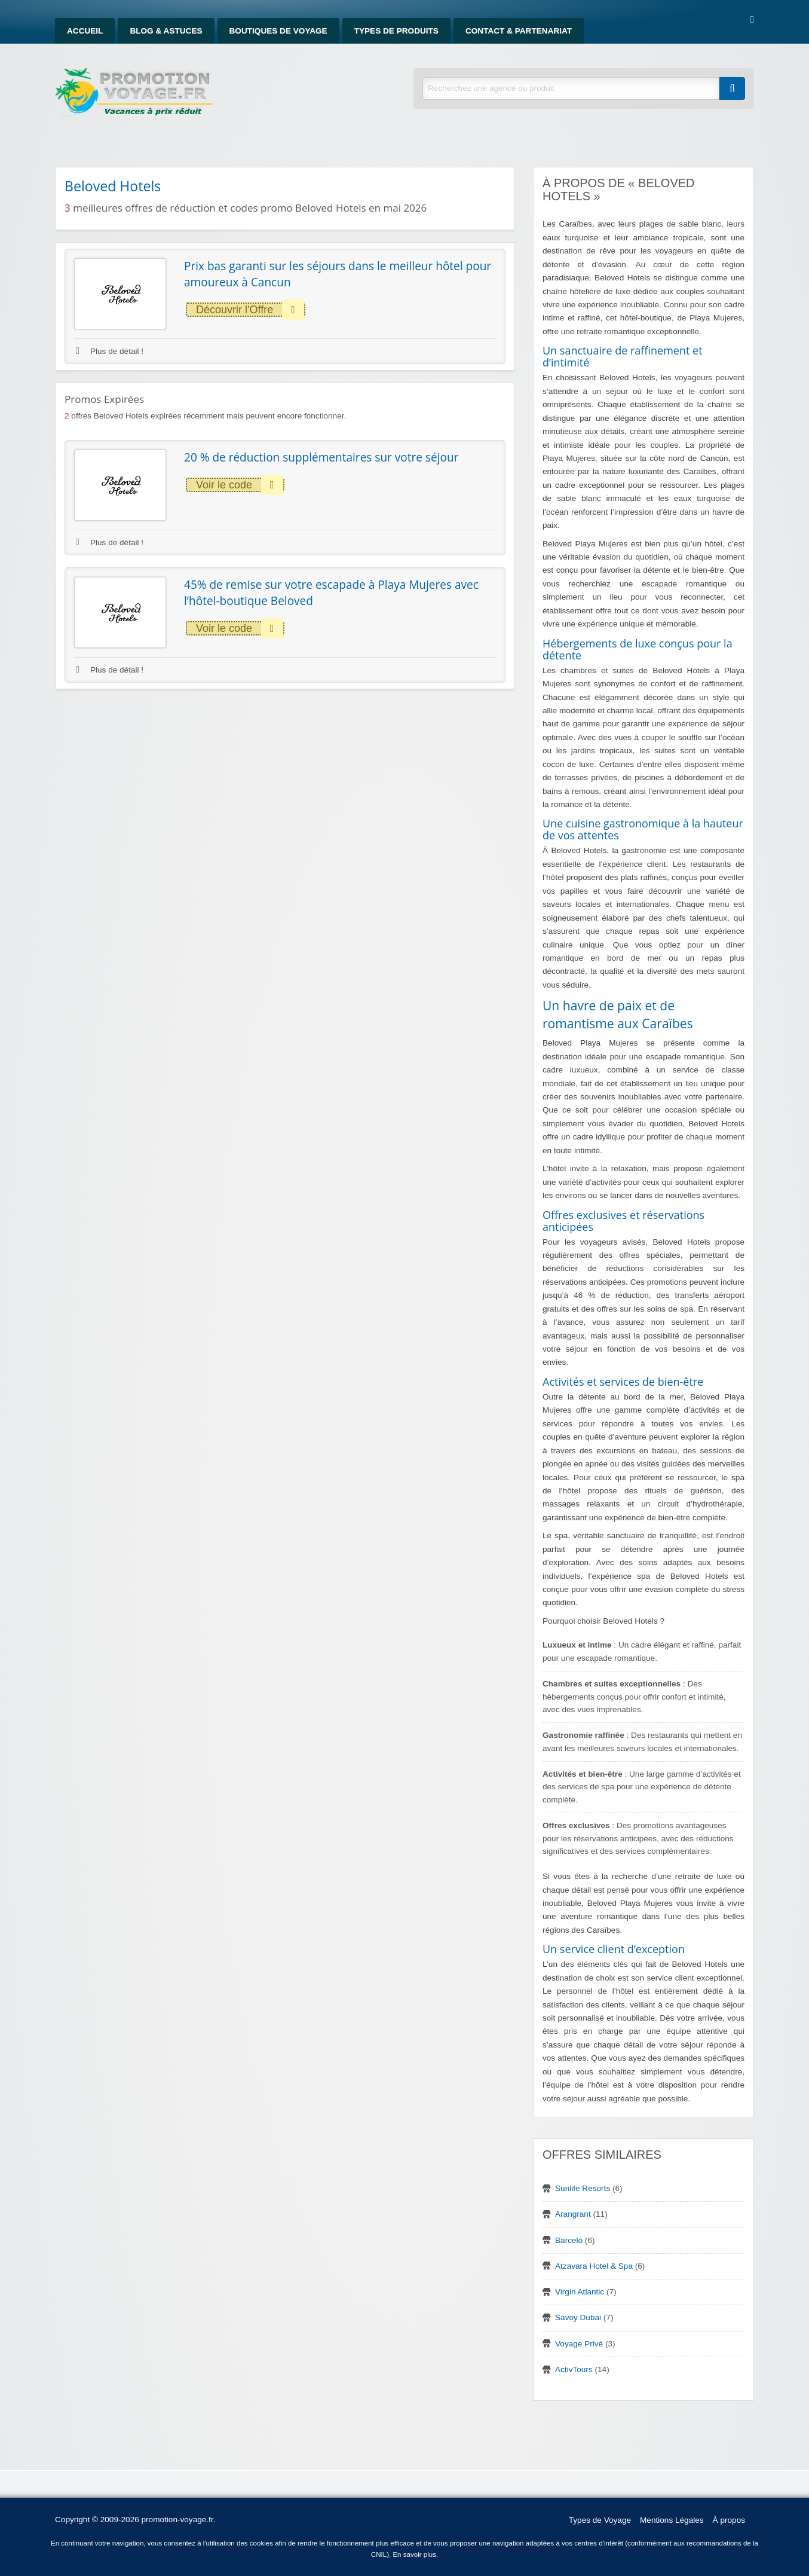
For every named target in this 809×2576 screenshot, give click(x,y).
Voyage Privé (579, 2343)
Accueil (85, 30)
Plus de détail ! (109, 351)
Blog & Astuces (166, 30)
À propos (729, 2520)
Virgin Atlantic (579, 2291)
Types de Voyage (600, 2520)
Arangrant (573, 2214)
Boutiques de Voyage (278, 30)
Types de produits (396, 30)
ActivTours (574, 2369)
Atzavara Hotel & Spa (594, 2266)
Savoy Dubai (578, 2317)
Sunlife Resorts (582, 2188)
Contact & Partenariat (518, 30)
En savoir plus (414, 2554)
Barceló (569, 2240)
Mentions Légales (672, 2520)
